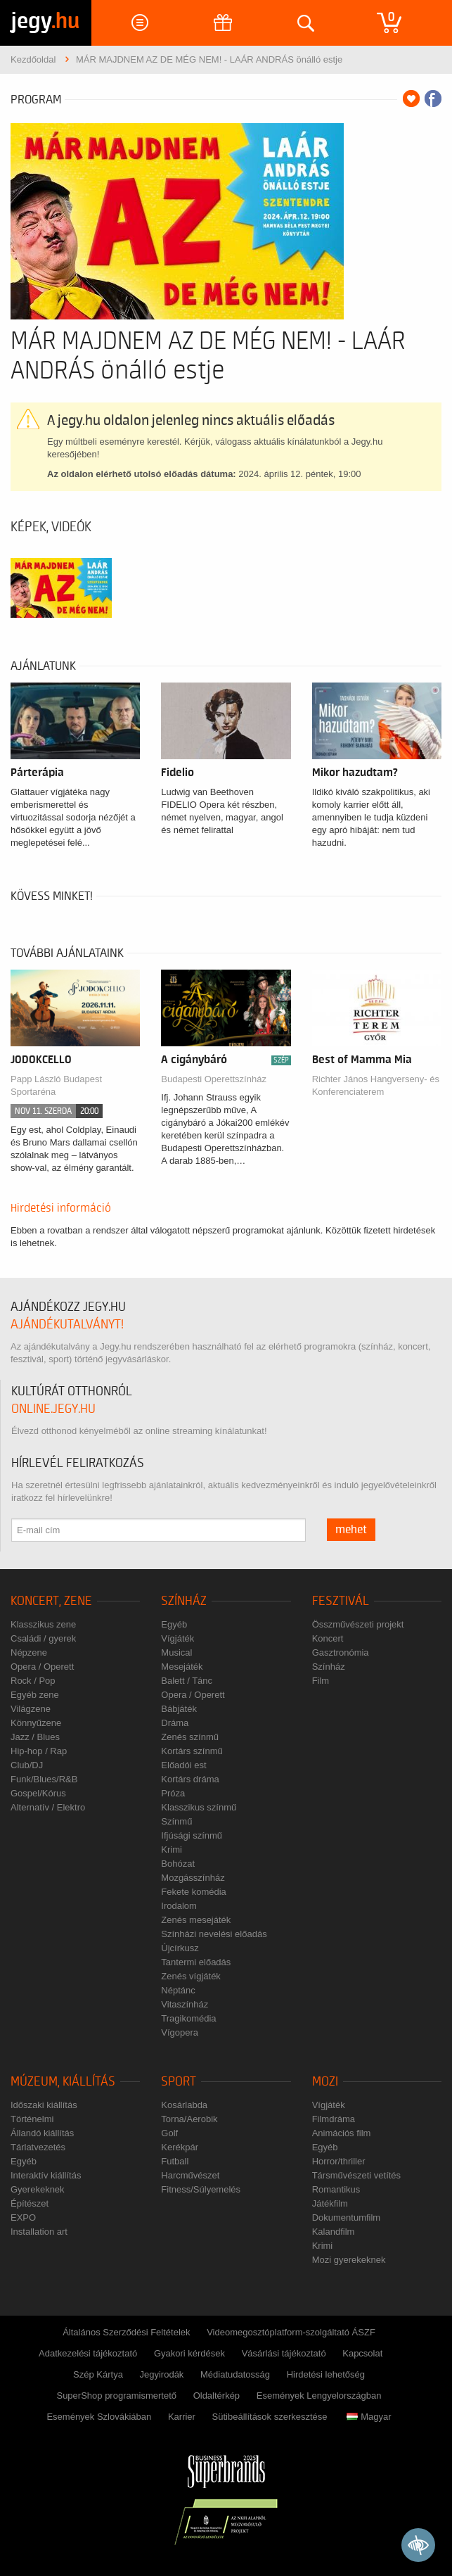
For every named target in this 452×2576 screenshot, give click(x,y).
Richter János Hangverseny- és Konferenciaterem (375, 1085)
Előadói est (183, 1765)
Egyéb (174, 1624)
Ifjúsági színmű (191, 1835)
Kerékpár (179, 2147)
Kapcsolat (362, 2353)
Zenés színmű (190, 1737)
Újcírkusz (179, 1948)
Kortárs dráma (190, 1779)
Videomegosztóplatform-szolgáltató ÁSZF (291, 2332)
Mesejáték (181, 1666)
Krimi (171, 1849)
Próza (173, 1793)
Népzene (29, 1652)
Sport (178, 2081)
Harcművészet (190, 2175)
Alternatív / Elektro (48, 1807)
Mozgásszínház (192, 1877)
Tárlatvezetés (38, 2147)
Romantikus (336, 2189)
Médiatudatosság (235, 2374)
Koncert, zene (51, 1601)
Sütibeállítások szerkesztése (270, 2416)
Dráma (174, 1723)
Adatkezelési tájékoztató (88, 2353)
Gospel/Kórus (38, 1793)
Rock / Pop (33, 1680)
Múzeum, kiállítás (63, 2081)
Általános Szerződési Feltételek (126, 2332)
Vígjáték (177, 1638)
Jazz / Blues (35, 1737)
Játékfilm (330, 2203)
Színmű (176, 1821)
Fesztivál (340, 1601)
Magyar (369, 2416)
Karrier (181, 2416)
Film (321, 1680)
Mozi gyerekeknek (349, 2259)
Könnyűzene (36, 1723)
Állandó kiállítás (42, 2133)
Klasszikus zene (43, 1624)
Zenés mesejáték (196, 1920)
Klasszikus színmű (198, 1807)
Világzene (31, 1708)
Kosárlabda (184, 2105)
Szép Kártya (98, 2374)
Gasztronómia (340, 1652)
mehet (351, 1529)
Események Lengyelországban (319, 2395)
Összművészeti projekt (358, 1624)
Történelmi (32, 2119)
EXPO (23, 2217)
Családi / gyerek (43, 1638)
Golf (169, 2133)
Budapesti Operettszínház (213, 1079)
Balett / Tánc (186, 1680)
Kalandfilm (333, 2231)
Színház (184, 1601)
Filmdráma (333, 2119)
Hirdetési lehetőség (326, 2374)
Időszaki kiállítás (44, 2105)
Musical (176, 1652)
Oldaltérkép (216, 2395)
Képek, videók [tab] (51, 527)
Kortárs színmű (191, 1751)
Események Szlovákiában (98, 2416)
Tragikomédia (188, 2018)
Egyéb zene (35, 1694)
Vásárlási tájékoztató (284, 2353)
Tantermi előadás (196, 1962)
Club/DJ (27, 1765)
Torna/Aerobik (189, 2119)
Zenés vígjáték (191, 1976)
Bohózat (178, 1863)
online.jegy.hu (53, 1409)
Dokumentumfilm (346, 2217)
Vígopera (179, 2032)
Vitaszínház (184, 2004)
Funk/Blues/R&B (44, 1779)
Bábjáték (179, 1708)
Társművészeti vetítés (356, 2175)
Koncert (328, 1638)
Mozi (325, 2081)
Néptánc (178, 1990)
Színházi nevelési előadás (213, 1934)
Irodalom (179, 1906)
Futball (174, 2161)
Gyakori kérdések (189, 2353)
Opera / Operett (42, 1666)
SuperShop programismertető (116, 2395)
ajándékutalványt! (67, 1324)
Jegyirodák (162, 2374)
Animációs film (341, 2133)
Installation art (39, 2231)
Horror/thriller (339, 2161)
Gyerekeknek (38, 2189)
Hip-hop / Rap (39, 1751)
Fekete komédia (193, 1891)
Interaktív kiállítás (46, 2175)
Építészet (30, 2203)
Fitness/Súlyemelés (200, 2189)
